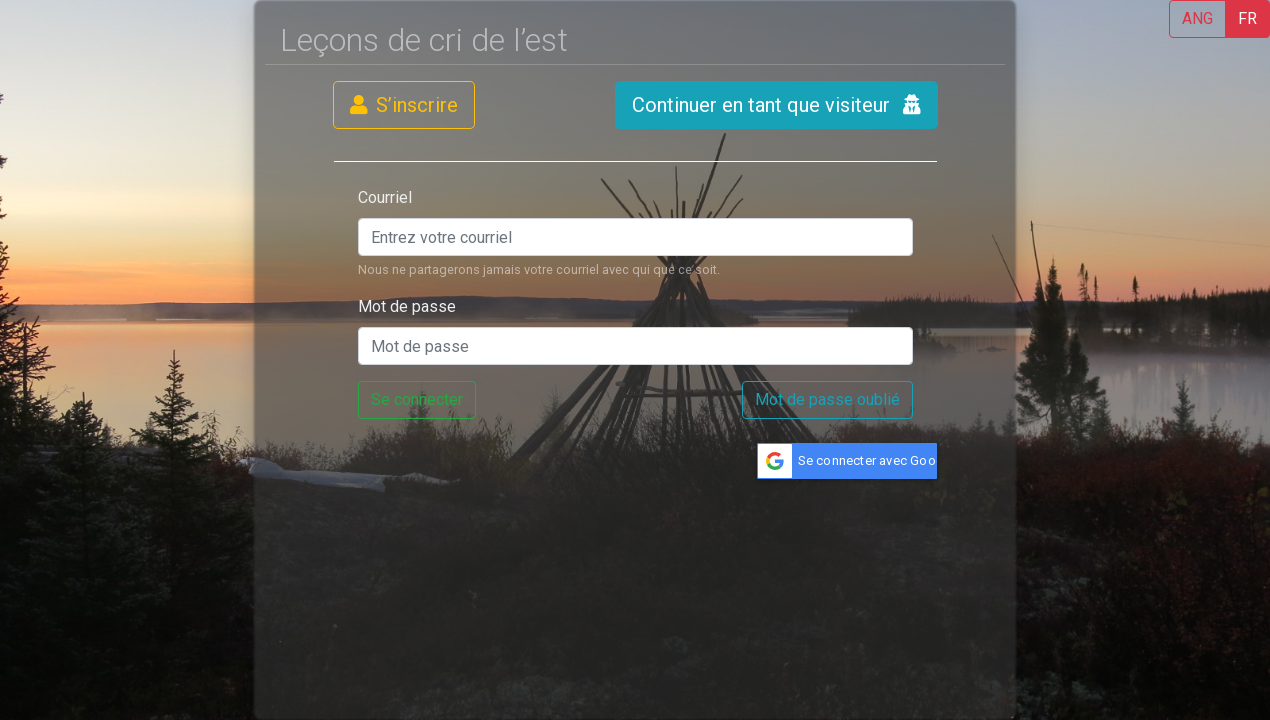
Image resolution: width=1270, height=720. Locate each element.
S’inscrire (404, 105)
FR (1247, 18)
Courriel (385, 197)
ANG (1197, 18)
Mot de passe (407, 306)
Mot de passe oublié (827, 399)
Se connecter (417, 399)
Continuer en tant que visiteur (776, 105)
